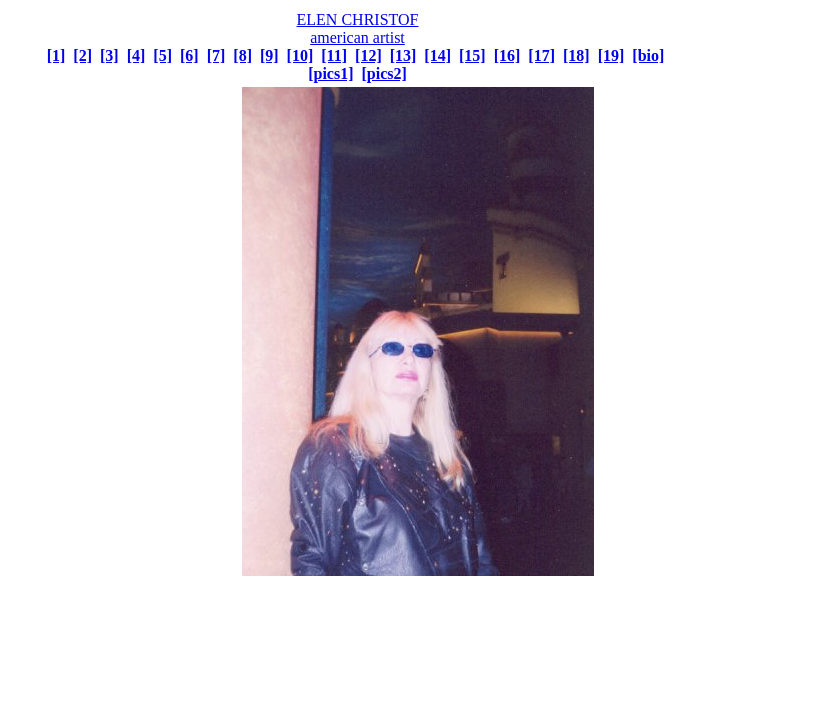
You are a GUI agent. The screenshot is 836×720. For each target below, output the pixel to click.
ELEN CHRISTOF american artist (358, 28)
